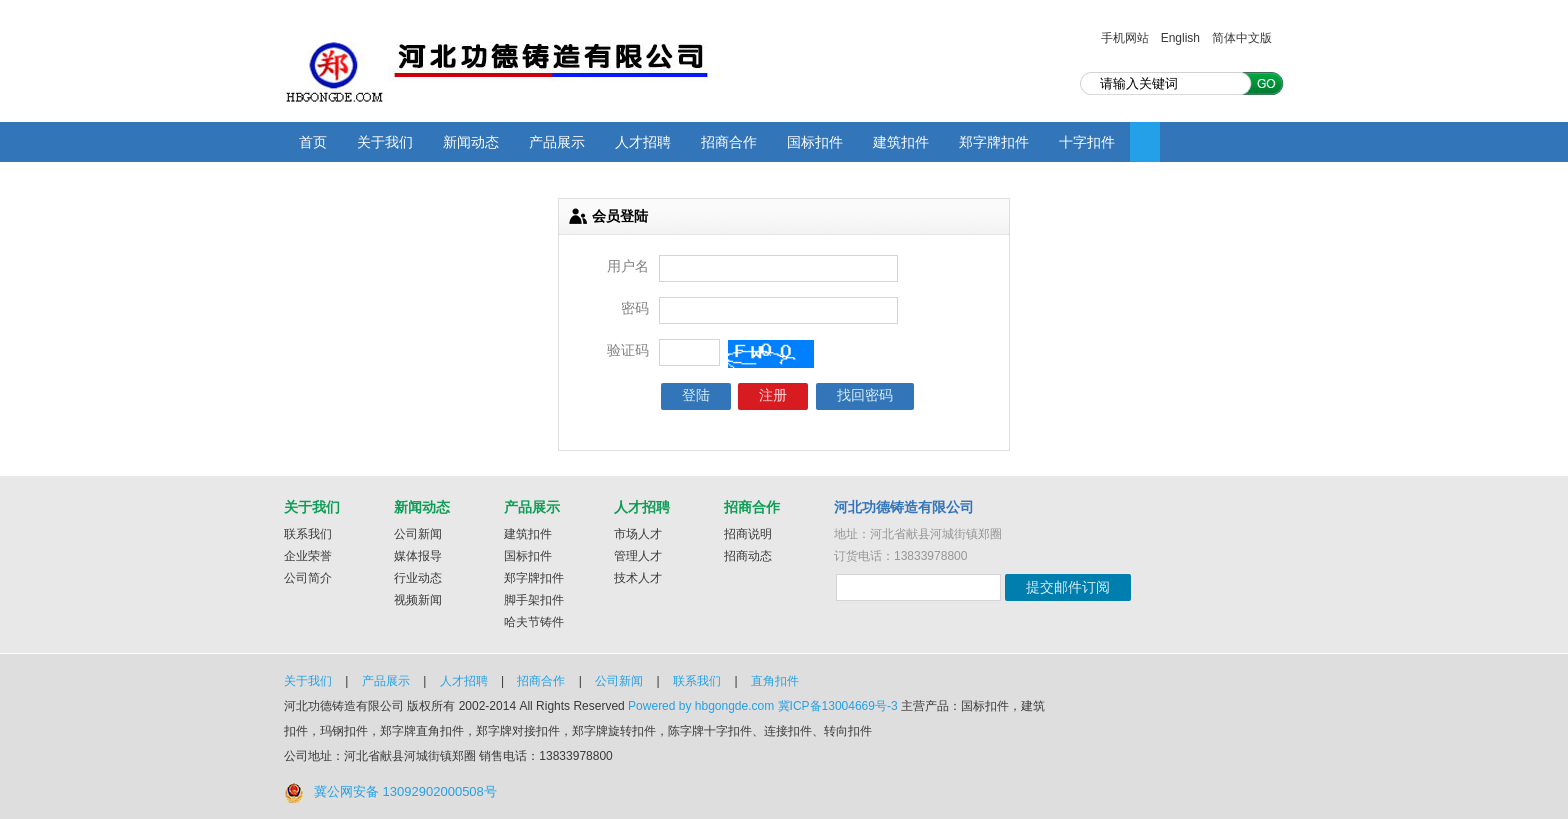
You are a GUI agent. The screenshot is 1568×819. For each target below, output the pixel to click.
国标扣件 (815, 142)
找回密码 (865, 395)
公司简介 (308, 578)
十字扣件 (1087, 142)
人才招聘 (643, 142)
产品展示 (557, 142)
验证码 (628, 350)
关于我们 (385, 142)
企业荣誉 (308, 556)
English (1180, 38)
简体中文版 (1242, 38)
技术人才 (638, 578)
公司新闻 (418, 534)
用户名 (628, 266)
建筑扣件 (901, 142)
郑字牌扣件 (994, 142)
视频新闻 (418, 600)
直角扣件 (775, 681)
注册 (773, 395)
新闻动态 (471, 142)
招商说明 (748, 534)
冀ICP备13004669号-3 (838, 706)
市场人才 (638, 534)
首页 (313, 142)
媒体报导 (418, 556)
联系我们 (308, 534)
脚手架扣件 (534, 600)
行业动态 (418, 578)
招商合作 (729, 142)
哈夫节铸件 (534, 622)
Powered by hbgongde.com (701, 706)
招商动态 (748, 556)
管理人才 (638, 556)
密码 (635, 308)
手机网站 (1125, 38)
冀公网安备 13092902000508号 (405, 791)
